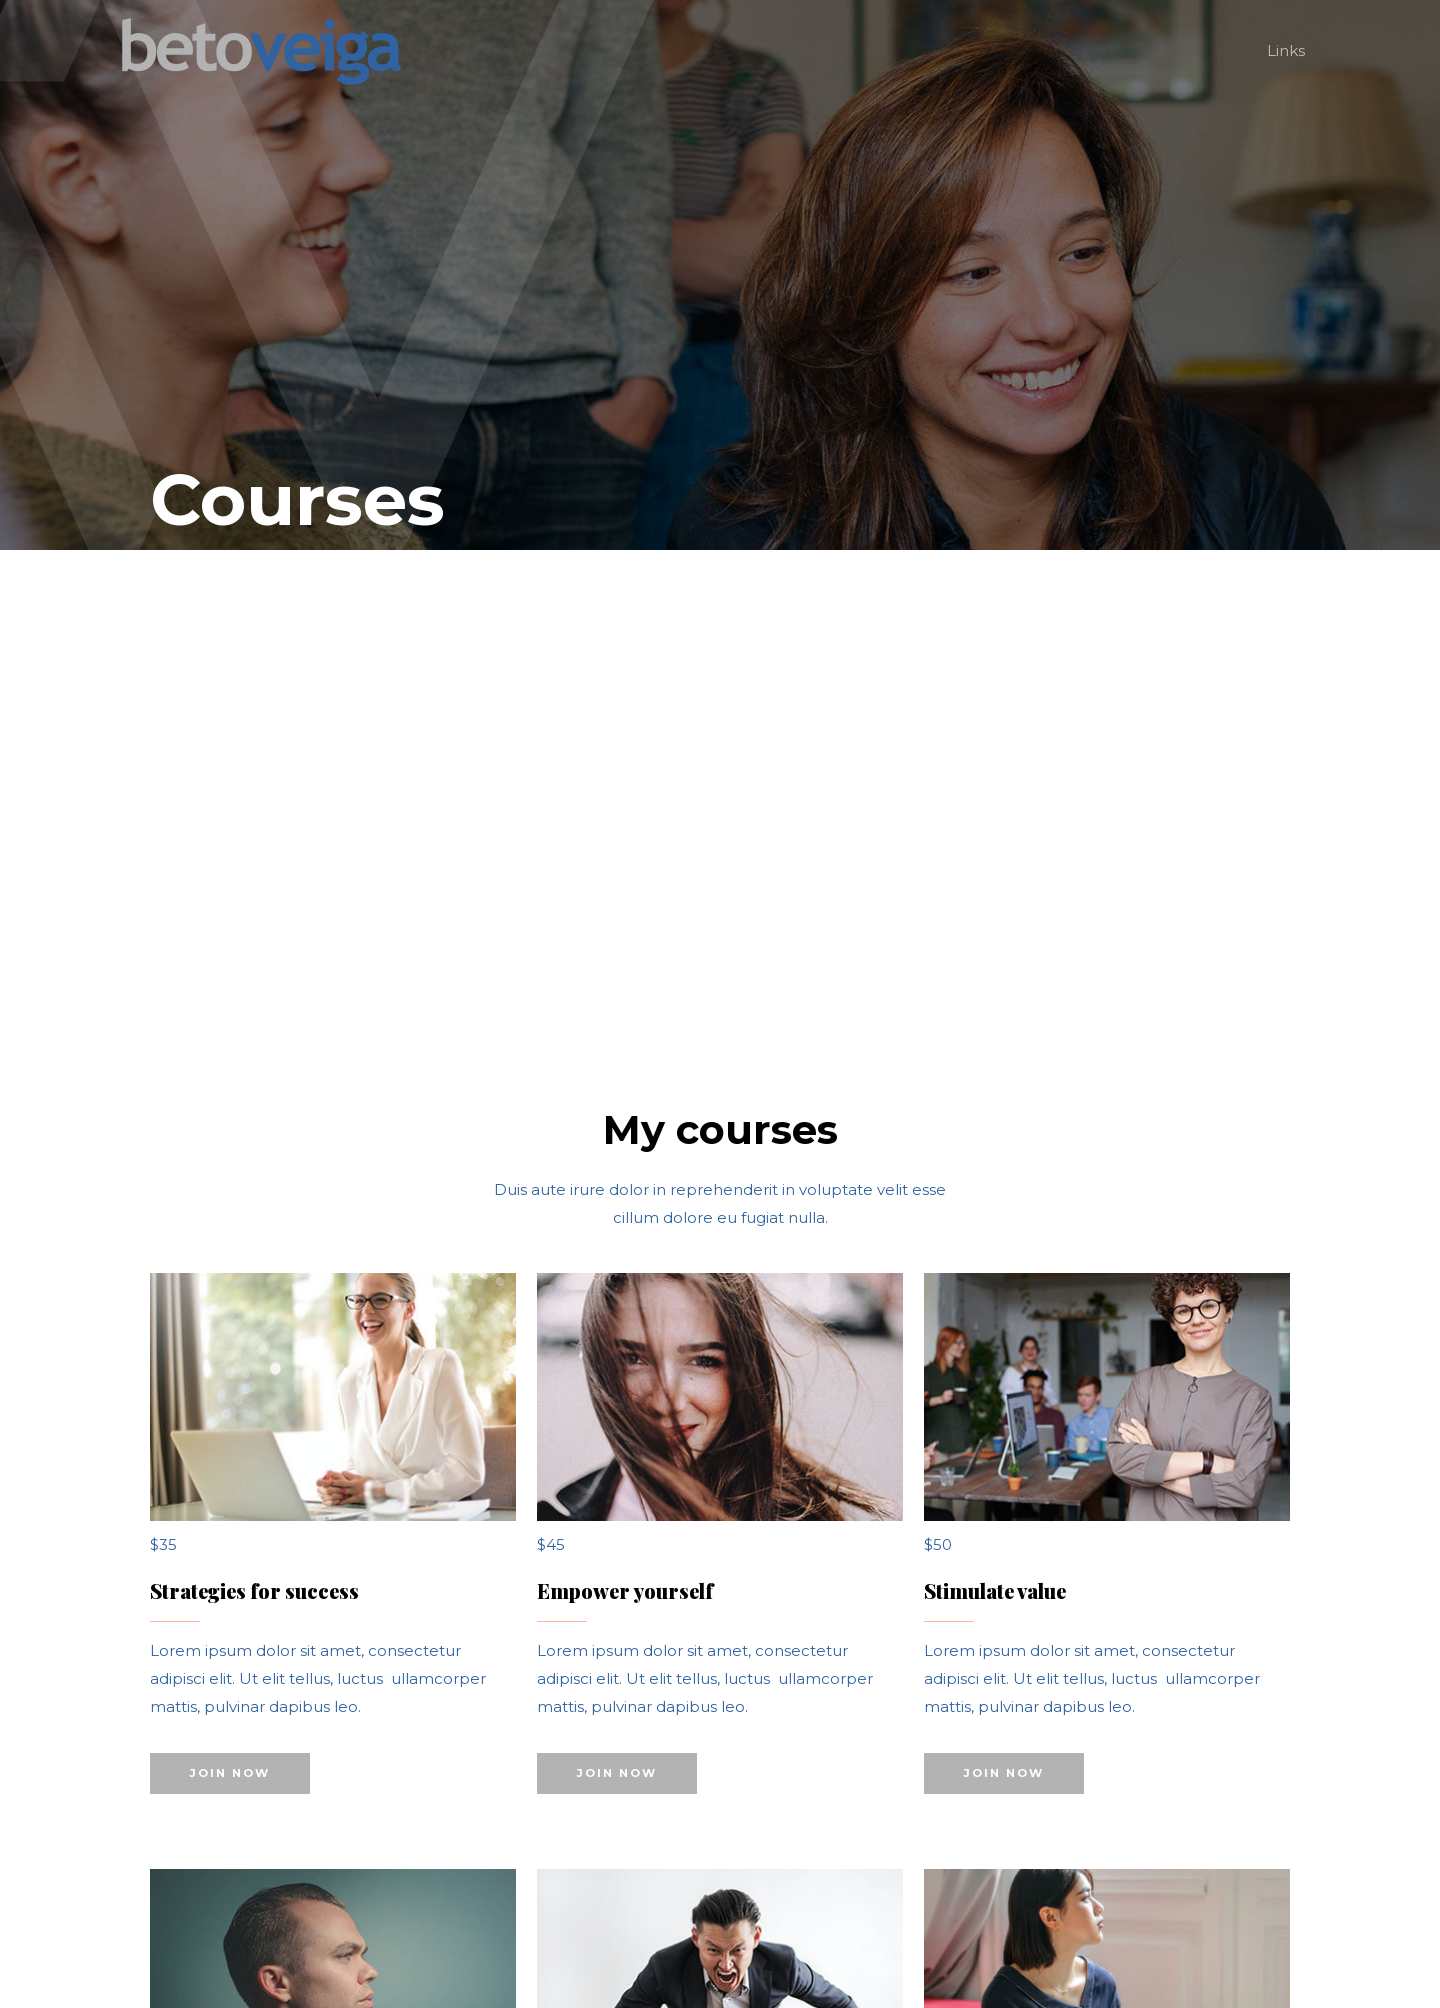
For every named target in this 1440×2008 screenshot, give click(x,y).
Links (1286, 50)
